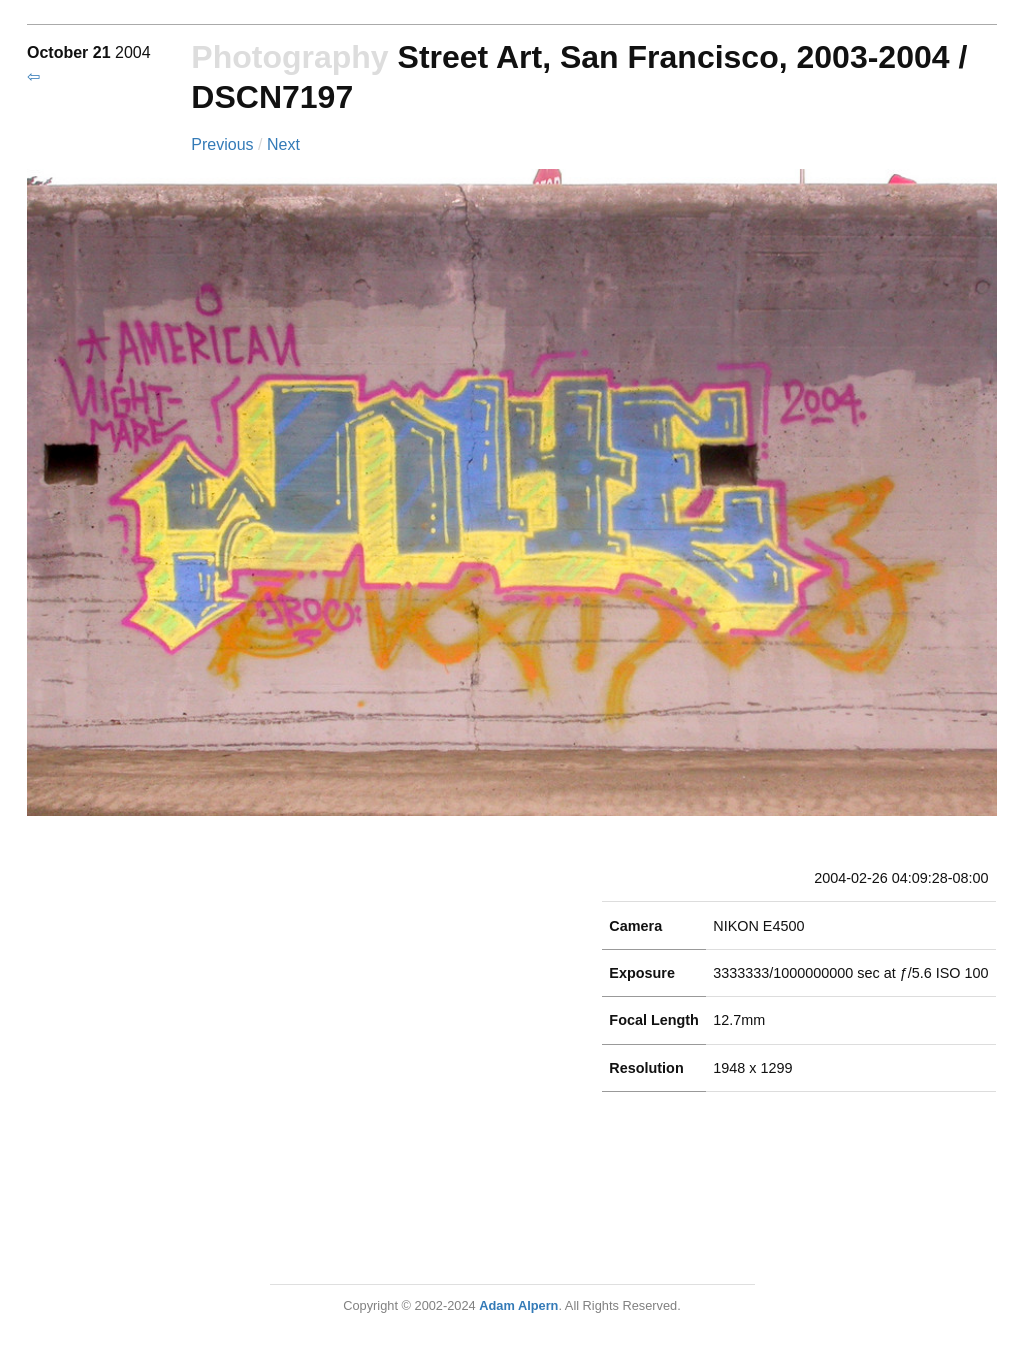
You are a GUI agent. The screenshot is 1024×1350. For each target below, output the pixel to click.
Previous (224, 144)
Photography (289, 57)
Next (283, 144)
